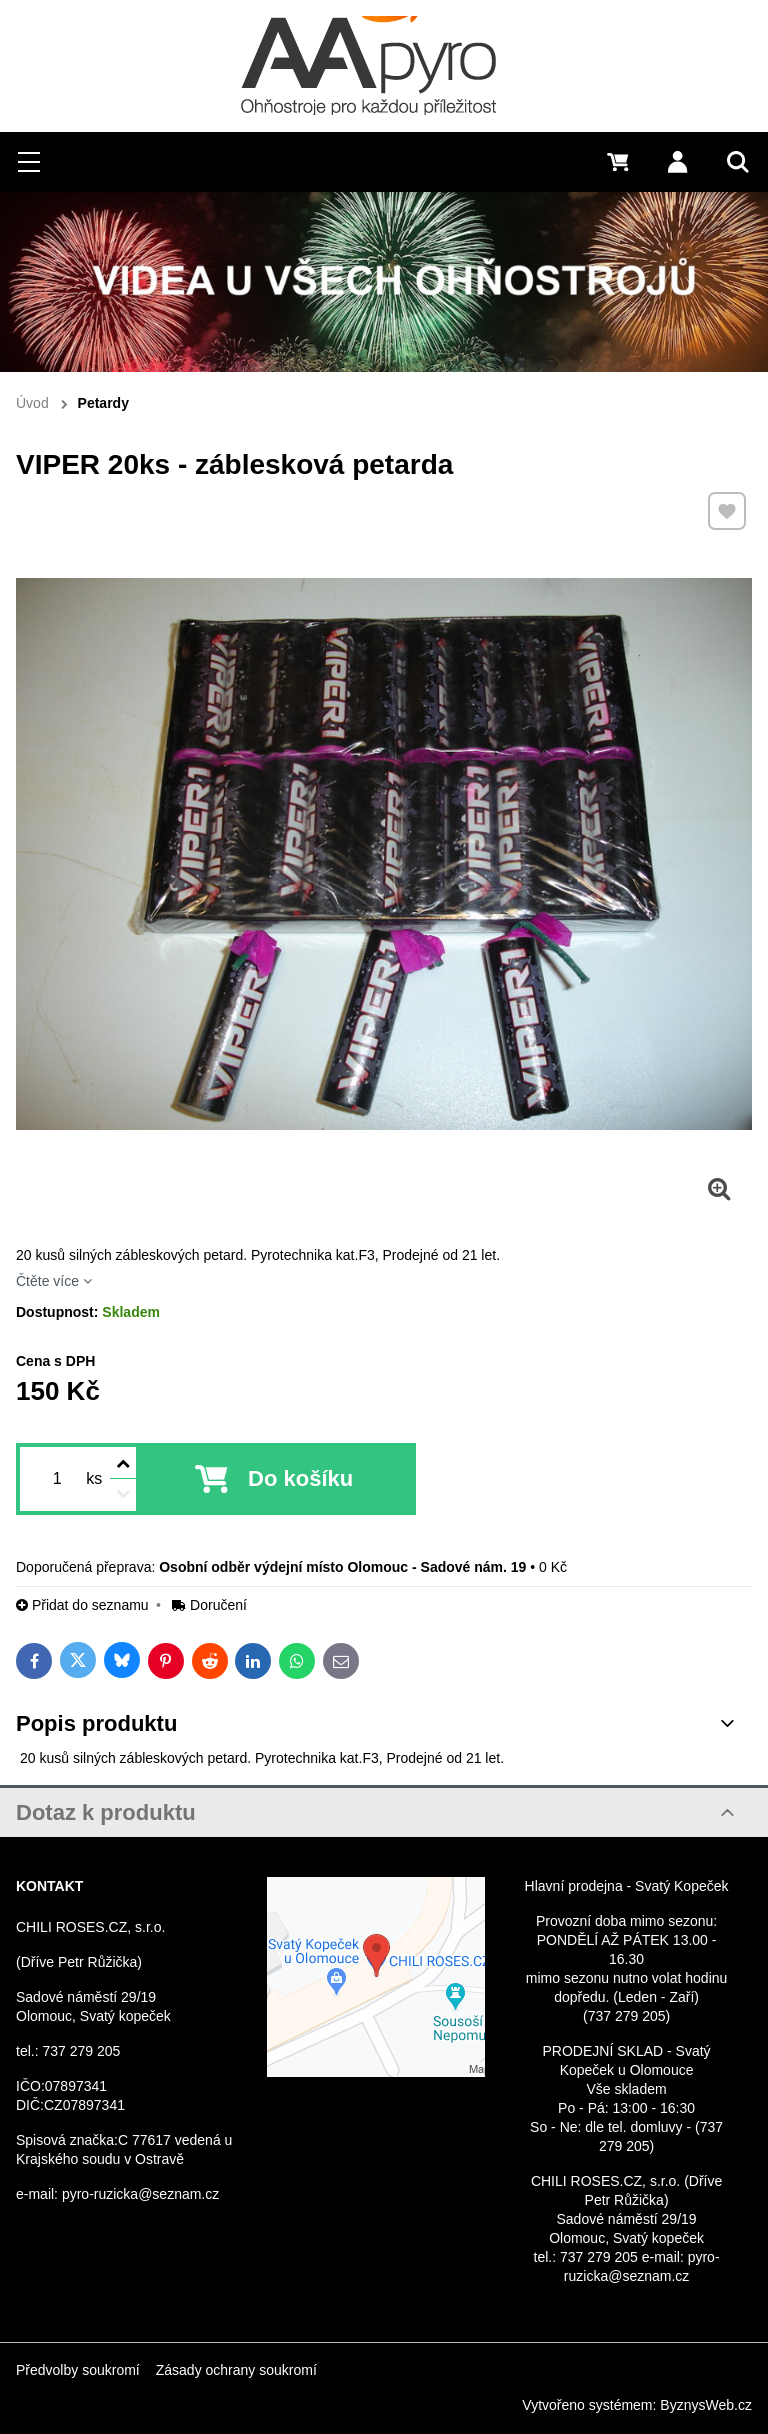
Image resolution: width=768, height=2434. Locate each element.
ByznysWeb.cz (706, 2405)
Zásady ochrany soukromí (236, 2370)
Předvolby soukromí (78, 2370)
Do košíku (300, 1478)
